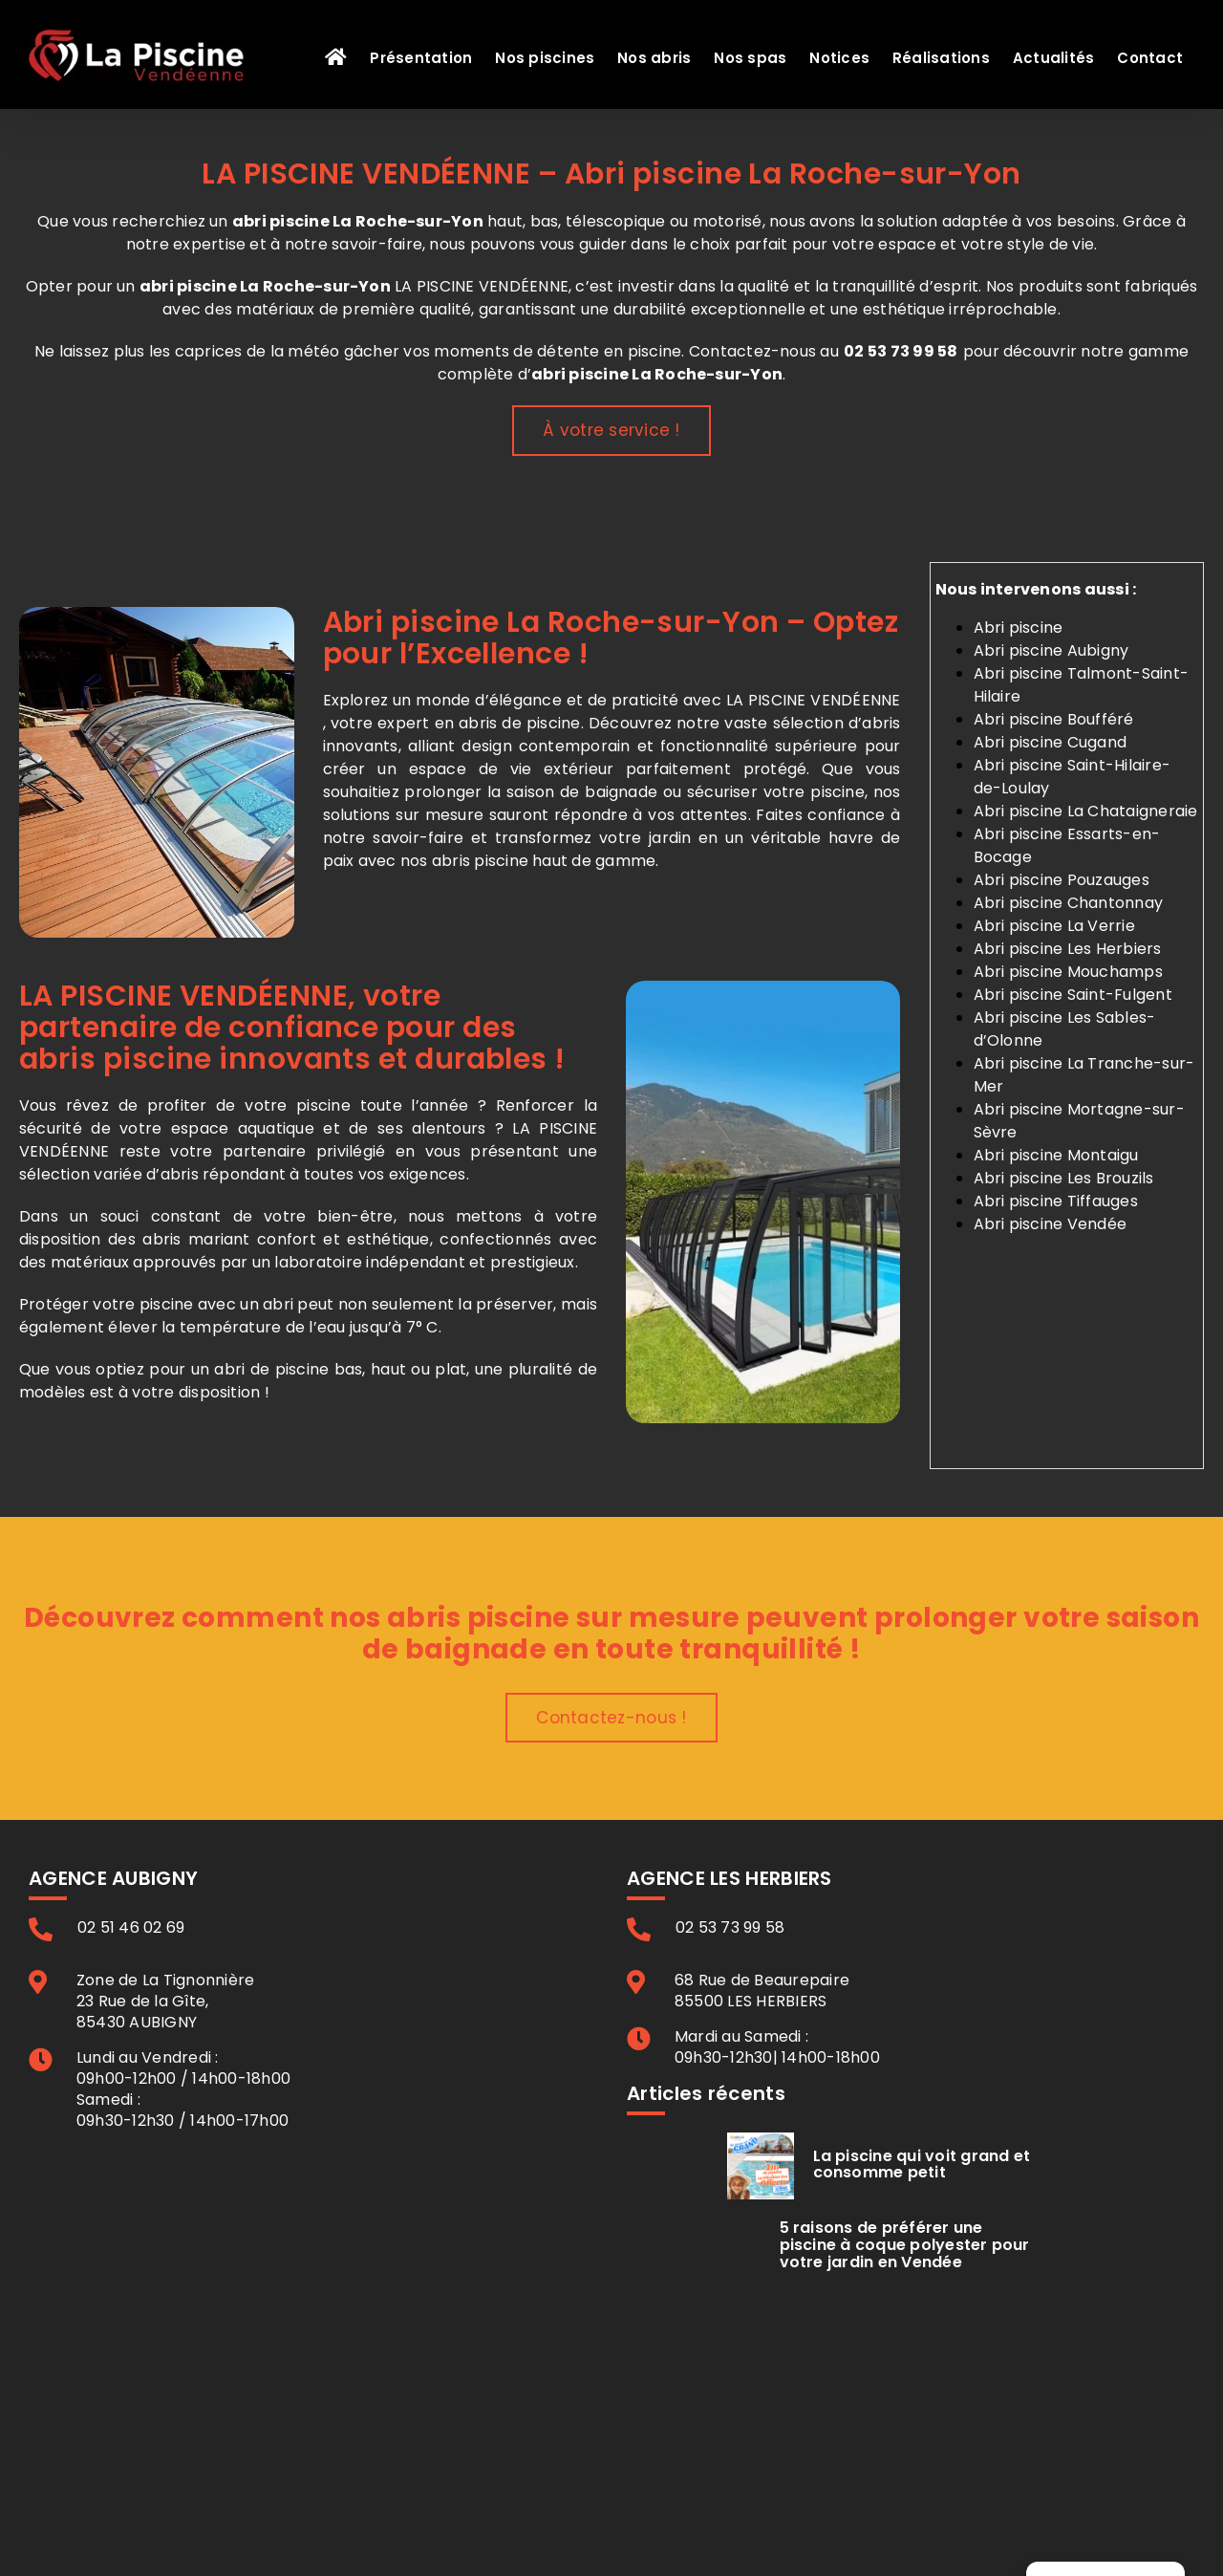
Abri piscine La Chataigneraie (1086, 811)
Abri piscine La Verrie (1054, 926)
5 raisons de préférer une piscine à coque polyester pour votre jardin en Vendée (905, 2244)
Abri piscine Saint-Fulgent (1073, 995)
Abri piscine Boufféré (1054, 719)
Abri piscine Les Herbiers (1068, 949)
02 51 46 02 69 (130, 1927)
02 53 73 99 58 (900, 351)
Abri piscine (1018, 628)
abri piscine (188, 286)
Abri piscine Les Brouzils (1064, 1178)
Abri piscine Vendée (1050, 1224)
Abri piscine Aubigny (1051, 650)
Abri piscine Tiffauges (1056, 1201)
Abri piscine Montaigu (1056, 1155)
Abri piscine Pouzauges (1061, 880)
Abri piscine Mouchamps (1068, 972)
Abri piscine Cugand (1050, 742)
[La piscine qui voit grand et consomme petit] (760, 2165)
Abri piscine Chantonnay (1069, 903)
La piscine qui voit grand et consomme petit (922, 2164)
